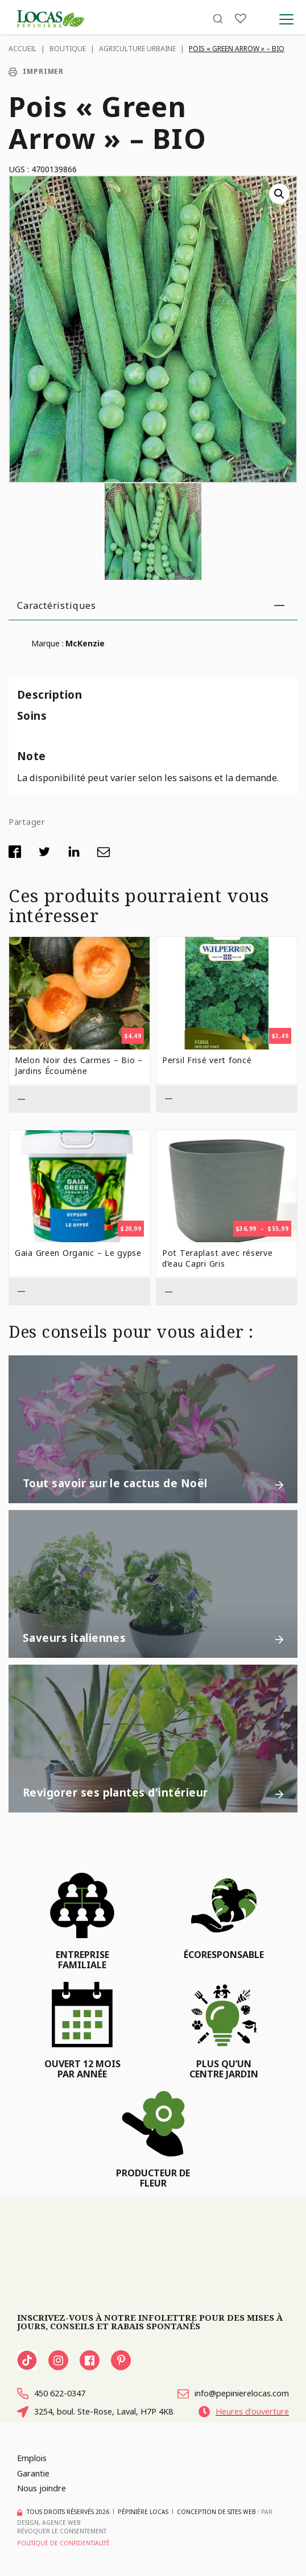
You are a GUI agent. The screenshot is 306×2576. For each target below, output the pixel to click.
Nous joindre (41, 2488)
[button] (279, 194)
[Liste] (240, 18)
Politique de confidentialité (63, 2543)
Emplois (32, 2458)
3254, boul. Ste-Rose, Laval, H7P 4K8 (95, 2411)
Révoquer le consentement (61, 2531)
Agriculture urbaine (137, 48)
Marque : (47, 643)
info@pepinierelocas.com (233, 2393)
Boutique (67, 48)
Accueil (22, 48)
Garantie (33, 2473)
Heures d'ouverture (244, 2411)
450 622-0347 (51, 2393)
